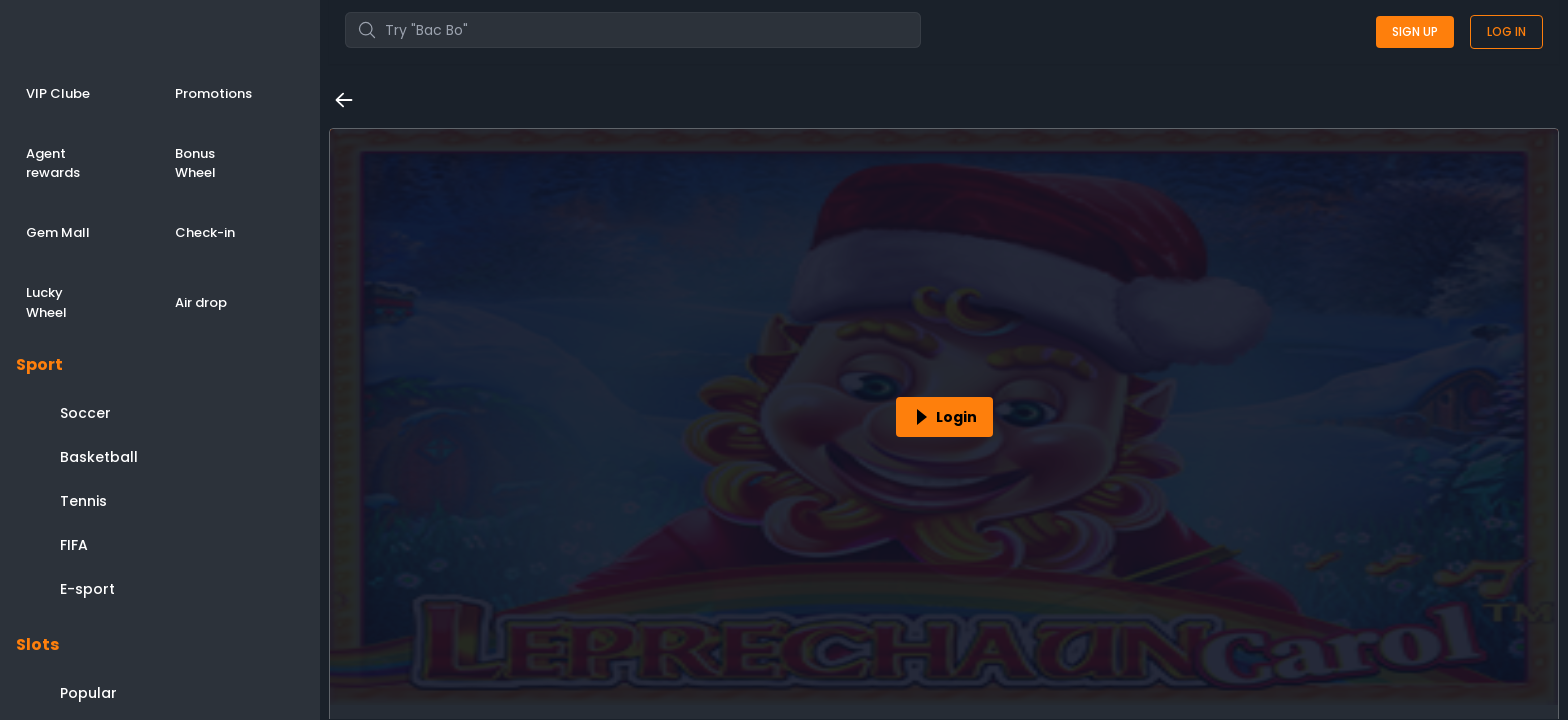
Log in (1506, 31)
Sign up (1415, 31)
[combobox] (633, 30)
